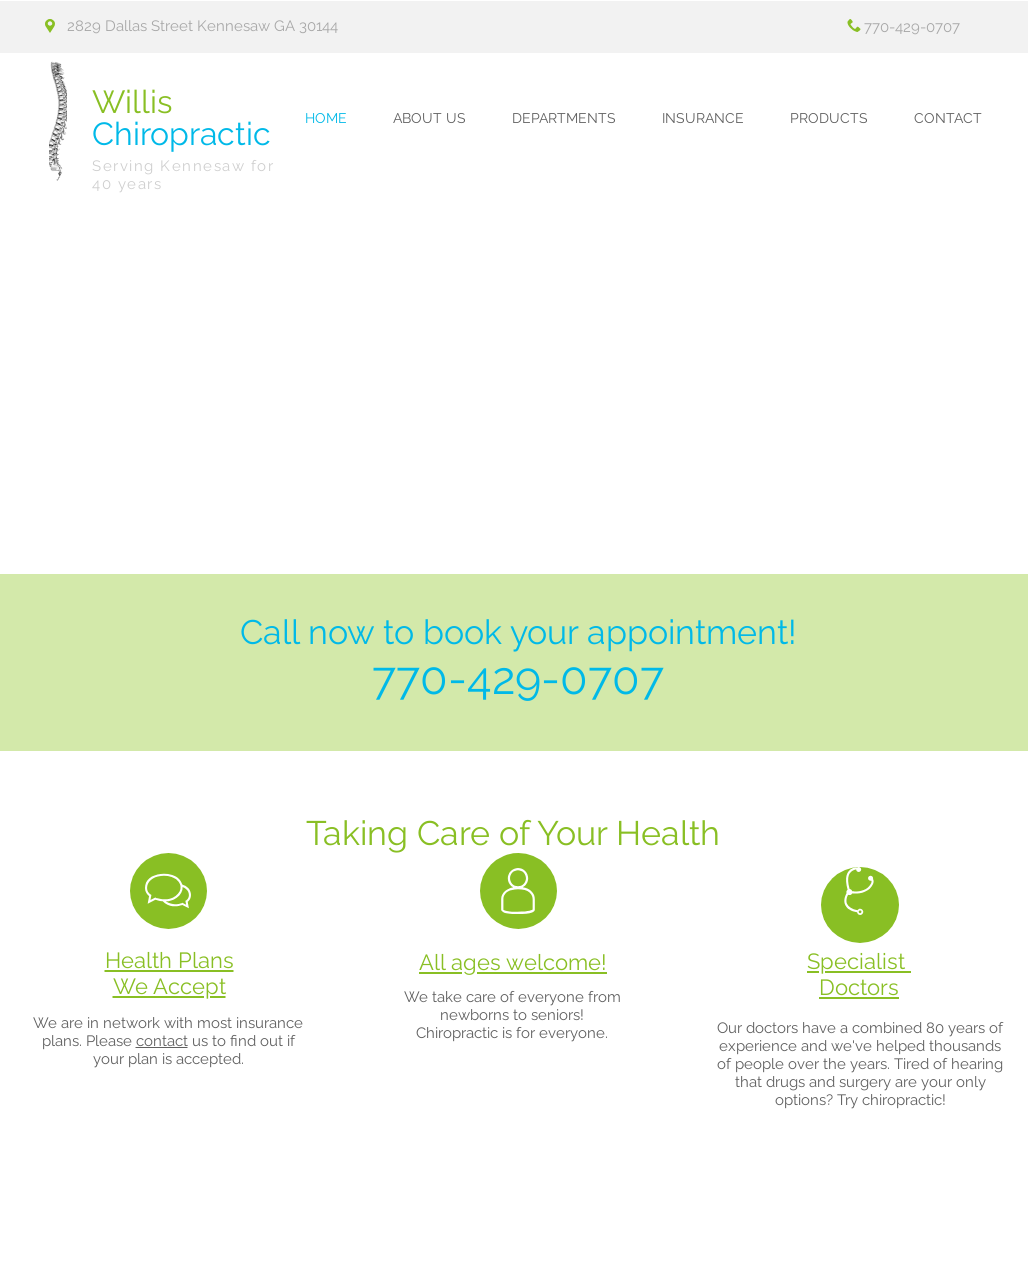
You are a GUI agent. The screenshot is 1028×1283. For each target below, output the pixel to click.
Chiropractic (181, 117)
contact (162, 1041)
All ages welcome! (513, 962)
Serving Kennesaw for (183, 166)
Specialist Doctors (859, 974)
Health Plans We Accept (169, 973)
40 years (127, 184)
